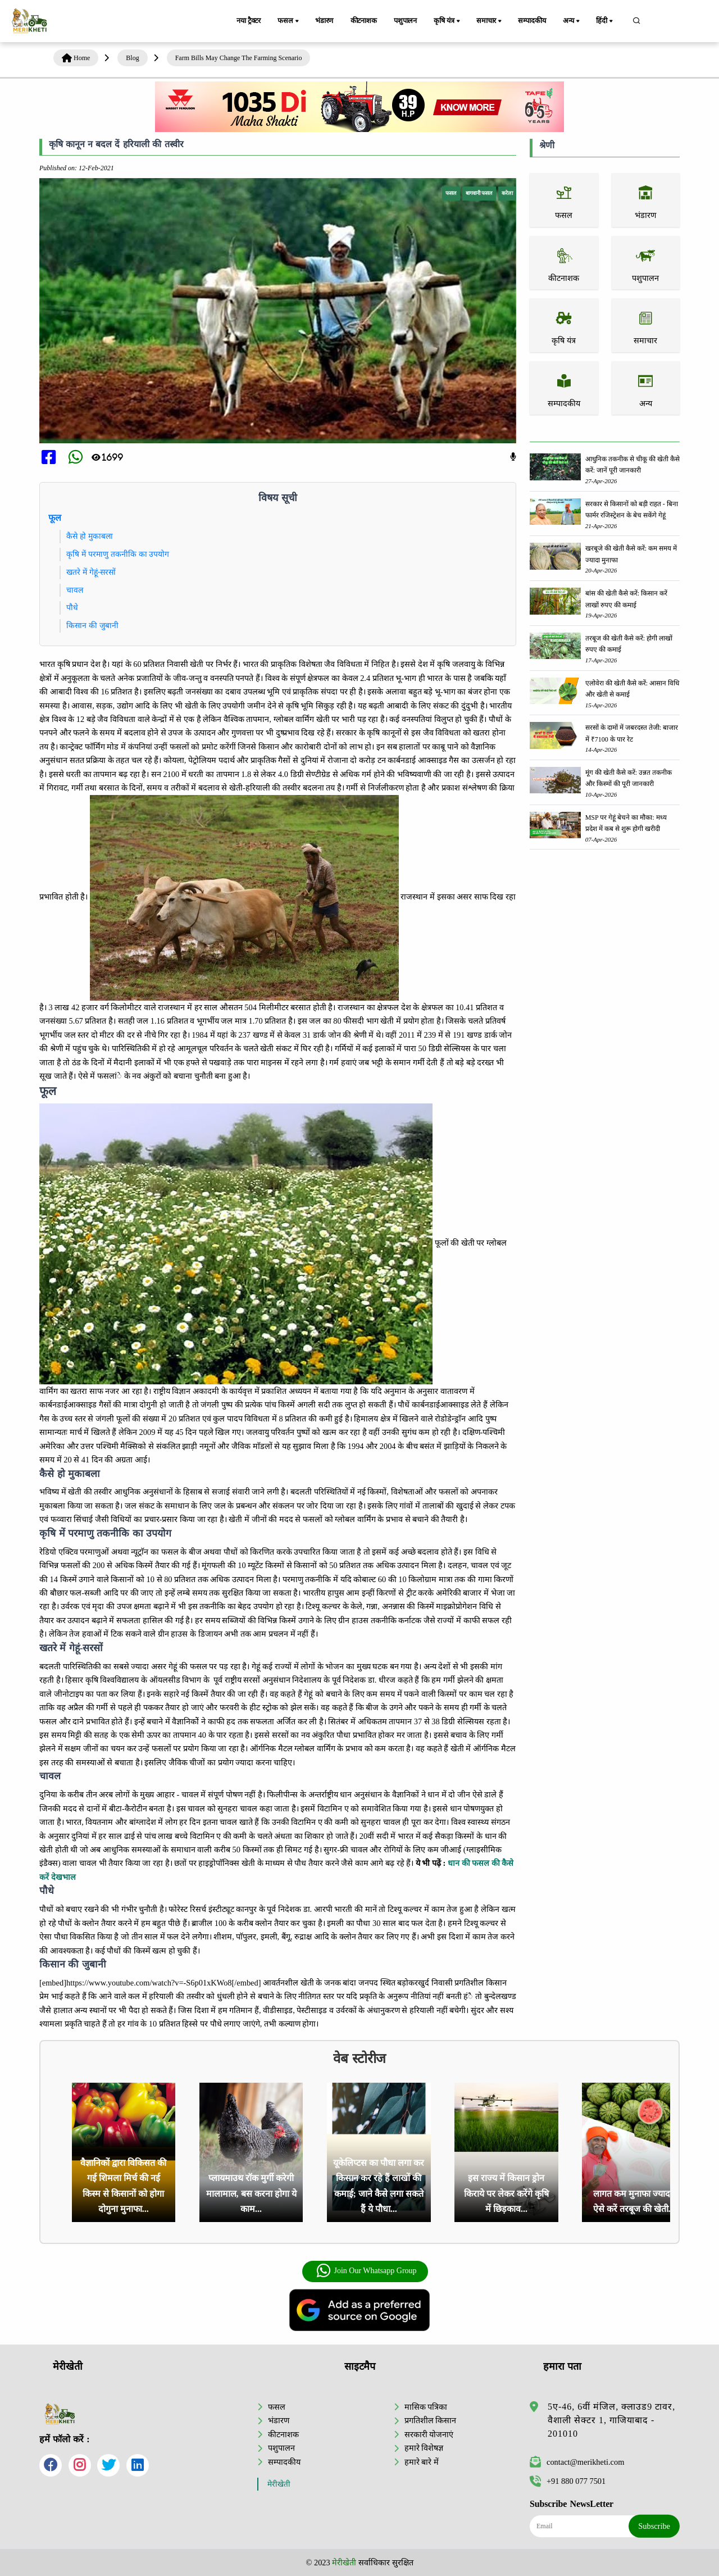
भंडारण (324, 21)
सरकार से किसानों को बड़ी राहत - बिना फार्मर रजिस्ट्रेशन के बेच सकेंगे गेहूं (631, 509)
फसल (288, 21)
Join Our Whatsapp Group (366, 2271)
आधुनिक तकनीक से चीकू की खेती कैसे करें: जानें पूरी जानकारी (632, 464)
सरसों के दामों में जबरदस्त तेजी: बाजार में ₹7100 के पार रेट (631, 733)
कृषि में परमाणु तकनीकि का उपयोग (117, 553)
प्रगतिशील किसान (430, 2420)
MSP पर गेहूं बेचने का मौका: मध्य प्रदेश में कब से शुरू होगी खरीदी (626, 823)
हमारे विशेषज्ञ (424, 2447)
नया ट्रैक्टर (248, 21)
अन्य (572, 21)
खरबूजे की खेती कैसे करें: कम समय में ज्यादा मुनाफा (631, 554)
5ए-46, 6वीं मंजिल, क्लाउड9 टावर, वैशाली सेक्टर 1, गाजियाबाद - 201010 (611, 2420)
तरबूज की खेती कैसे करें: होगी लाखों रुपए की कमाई (628, 643)
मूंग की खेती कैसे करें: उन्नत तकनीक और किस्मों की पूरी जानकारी (628, 778)
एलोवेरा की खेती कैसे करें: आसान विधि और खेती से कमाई (632, 688)
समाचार (489, 21)
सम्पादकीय (532, 21)
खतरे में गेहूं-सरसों (91, 571)
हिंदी (606, 21)
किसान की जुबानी (92, 625)
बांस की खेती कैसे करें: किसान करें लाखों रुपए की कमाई (626, 598)
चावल (74, 589)
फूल (54, 518)
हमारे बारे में (421, 2461)
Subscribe (654, 2526)
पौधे (72, 607)
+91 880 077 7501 (568, 2481)
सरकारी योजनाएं (429, 2434)
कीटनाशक (364, 21)
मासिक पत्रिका (426, 2406)
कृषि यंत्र (448, 21)
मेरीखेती (278, 2484)
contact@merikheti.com (577, 2461)
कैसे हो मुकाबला (89, 535)
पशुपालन (405, 21)
